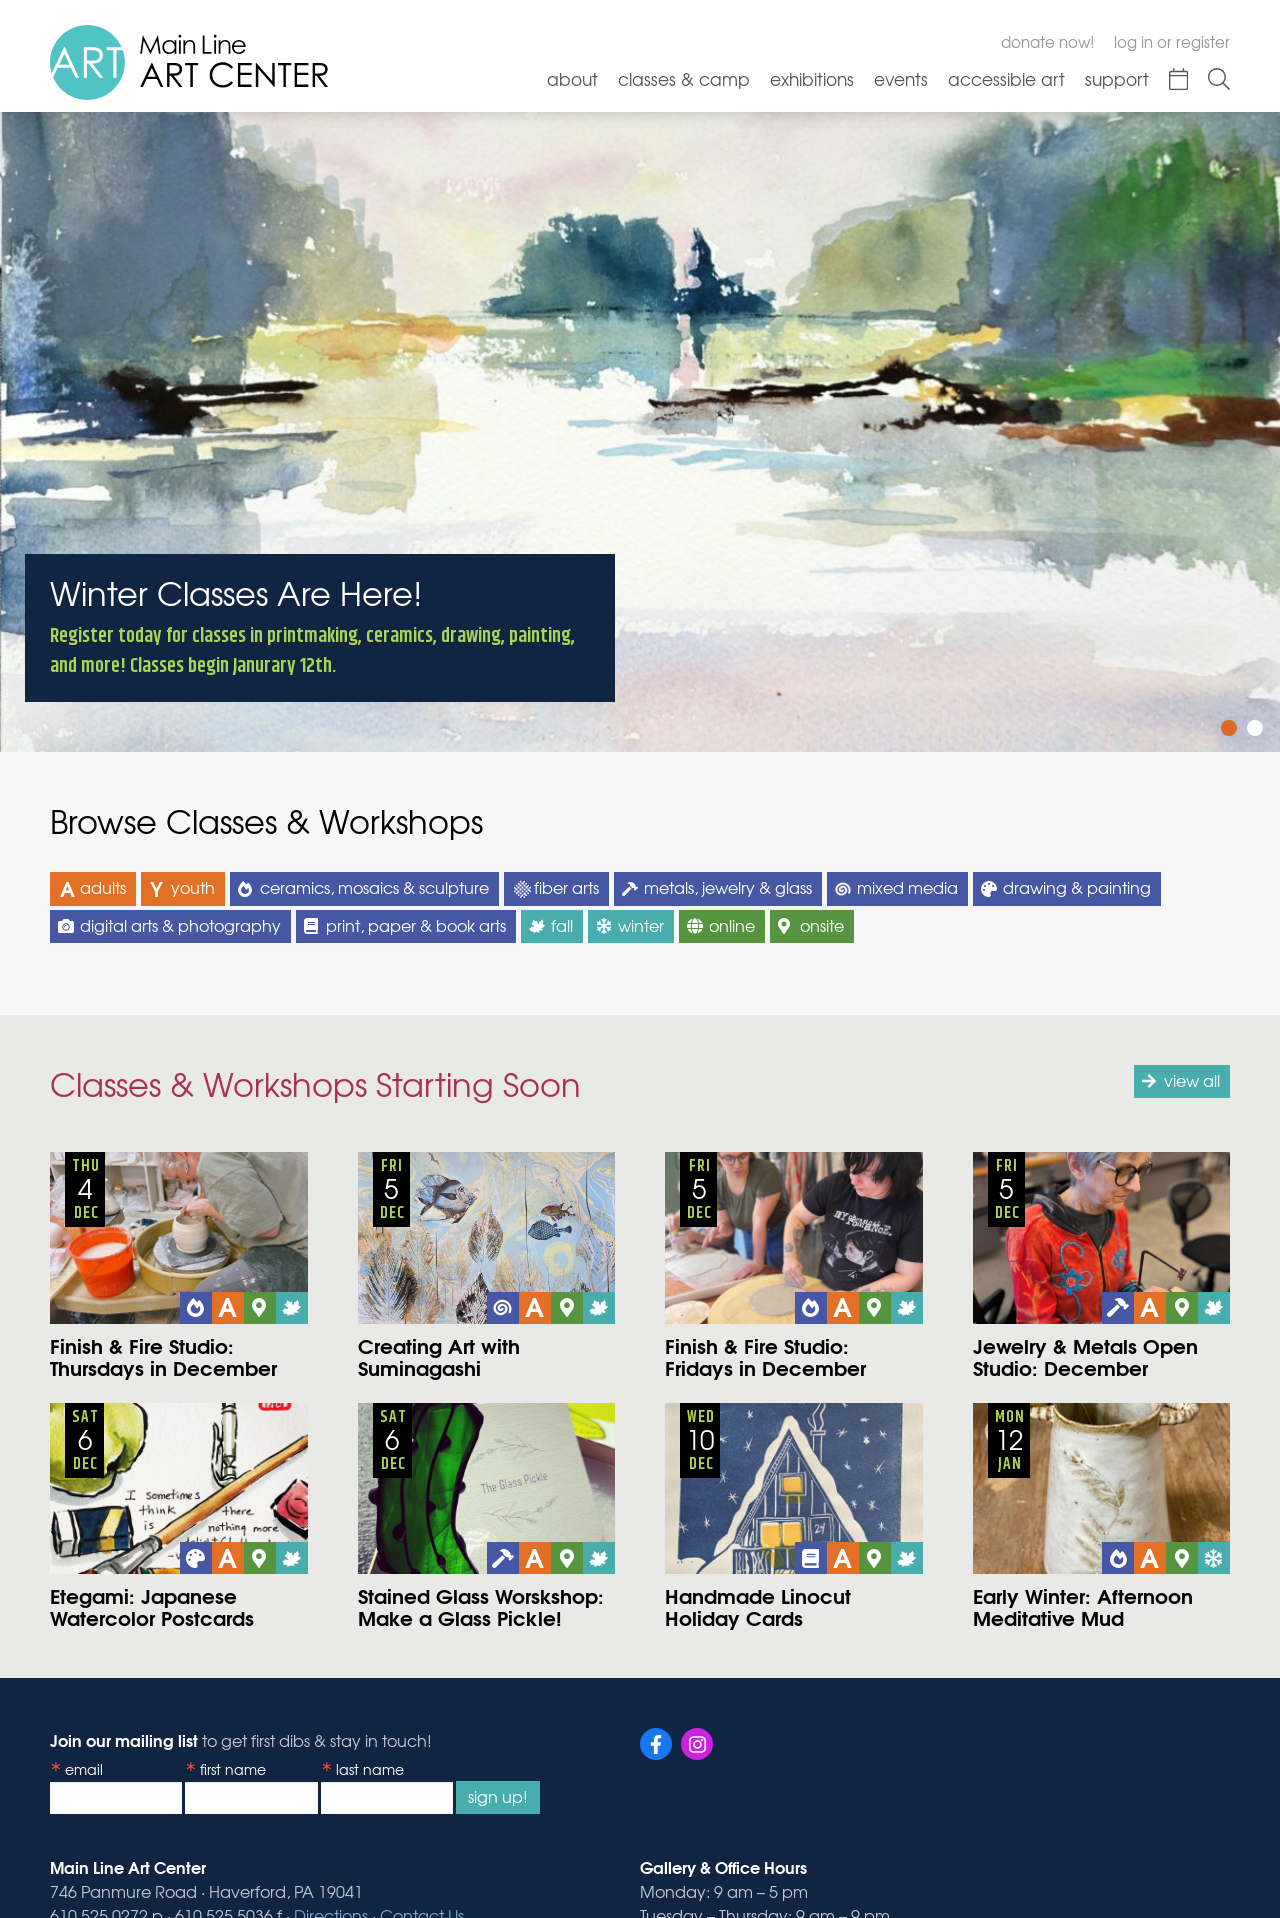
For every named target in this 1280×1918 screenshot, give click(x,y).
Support (1117, 78)
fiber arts (566, 887)
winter (641, 925)
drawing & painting (1077, 887)
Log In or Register (1172, 42)
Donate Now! (1047, 42)
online (732, 925)
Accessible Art (1006, 78)
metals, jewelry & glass (728, 887)
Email (84, 1769)
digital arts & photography (180, 925)
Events (901, 78)
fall (562, 925)
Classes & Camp (684, 78)
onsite (822, 925)
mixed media (907, 887)
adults (103, 887)
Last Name (370, 1769)
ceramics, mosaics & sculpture (374, 887)
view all (1192, 1080)
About (572, 78)
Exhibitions (812, 78)
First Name (233, 1769)
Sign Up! (498, 1796)
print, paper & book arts (416, 925)
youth (193, 887)
